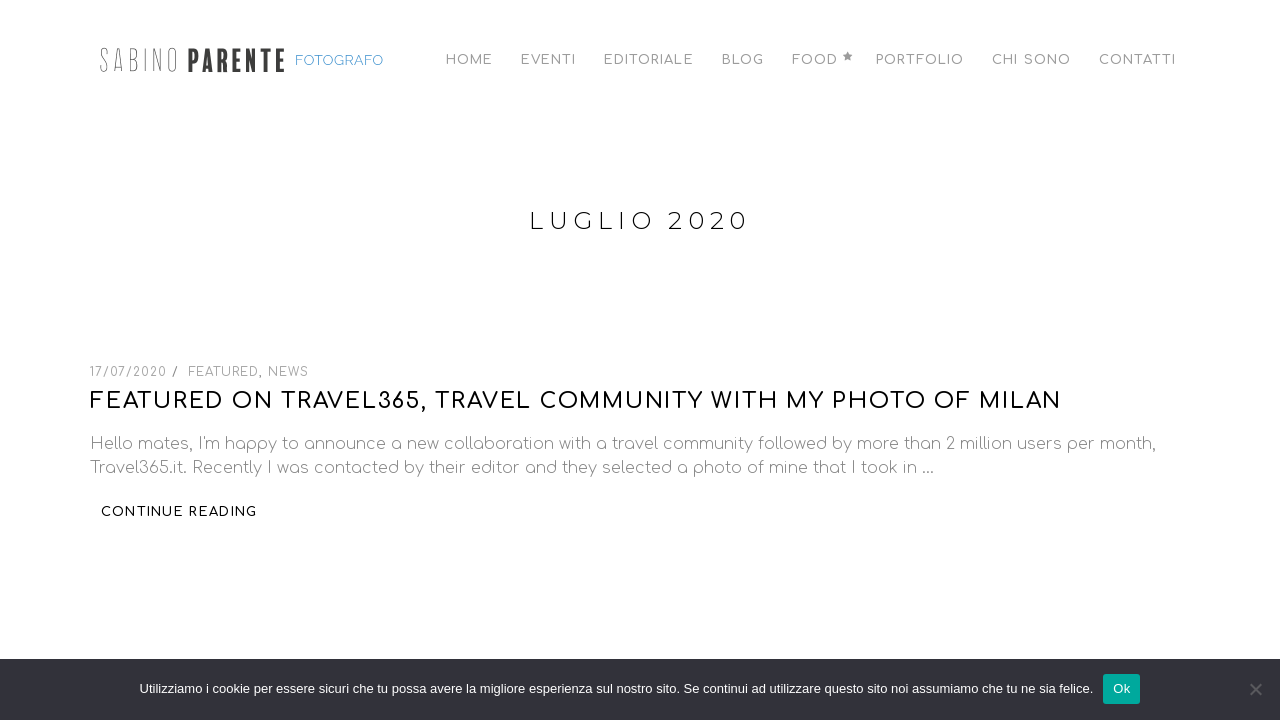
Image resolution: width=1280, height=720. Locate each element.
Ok (1121, 688)
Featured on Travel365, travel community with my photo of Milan (576, 401)
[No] (1255, 689)
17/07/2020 (131, 372)
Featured (224, 372)
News (288, 372)
